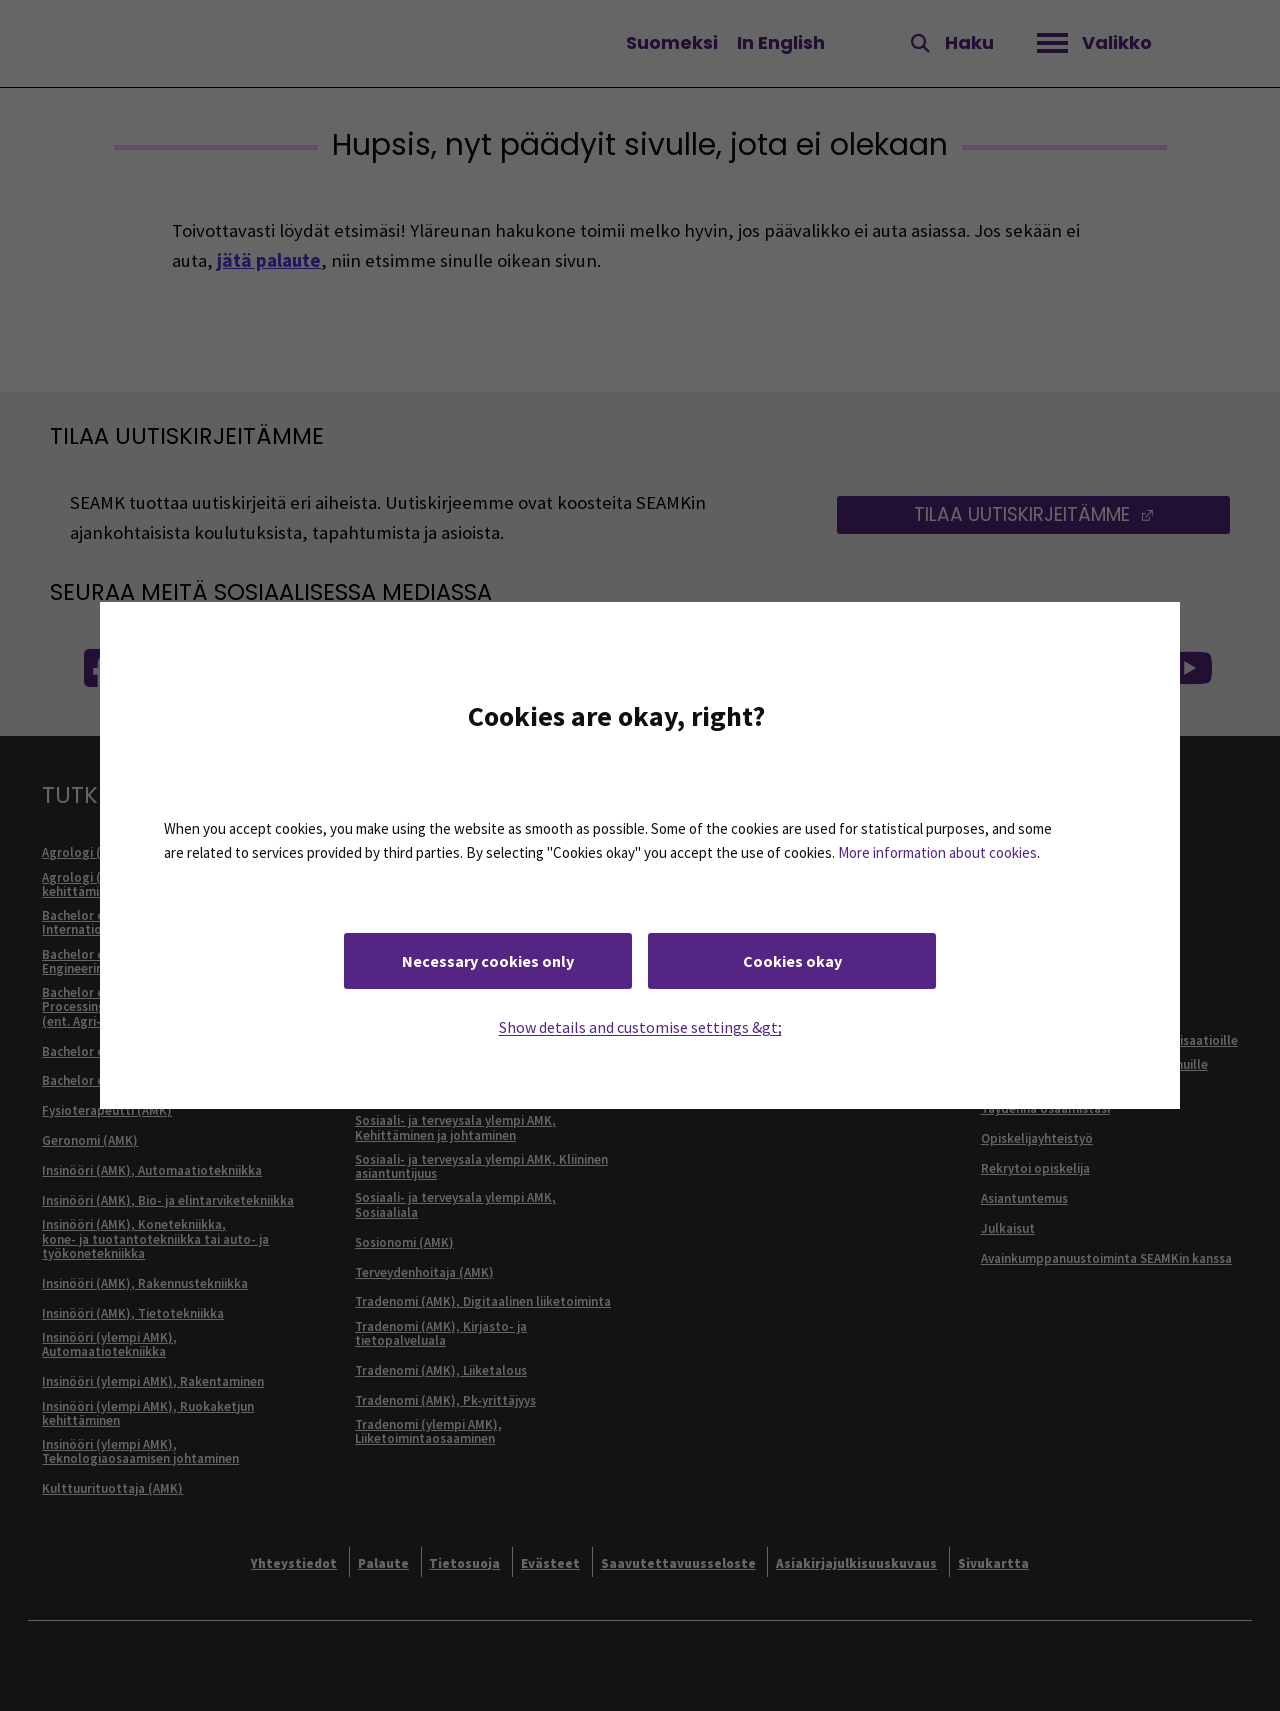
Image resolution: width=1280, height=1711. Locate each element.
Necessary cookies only (488, 961)
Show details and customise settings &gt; (640, 1027)
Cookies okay (792, 961)
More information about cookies (937, 852)
